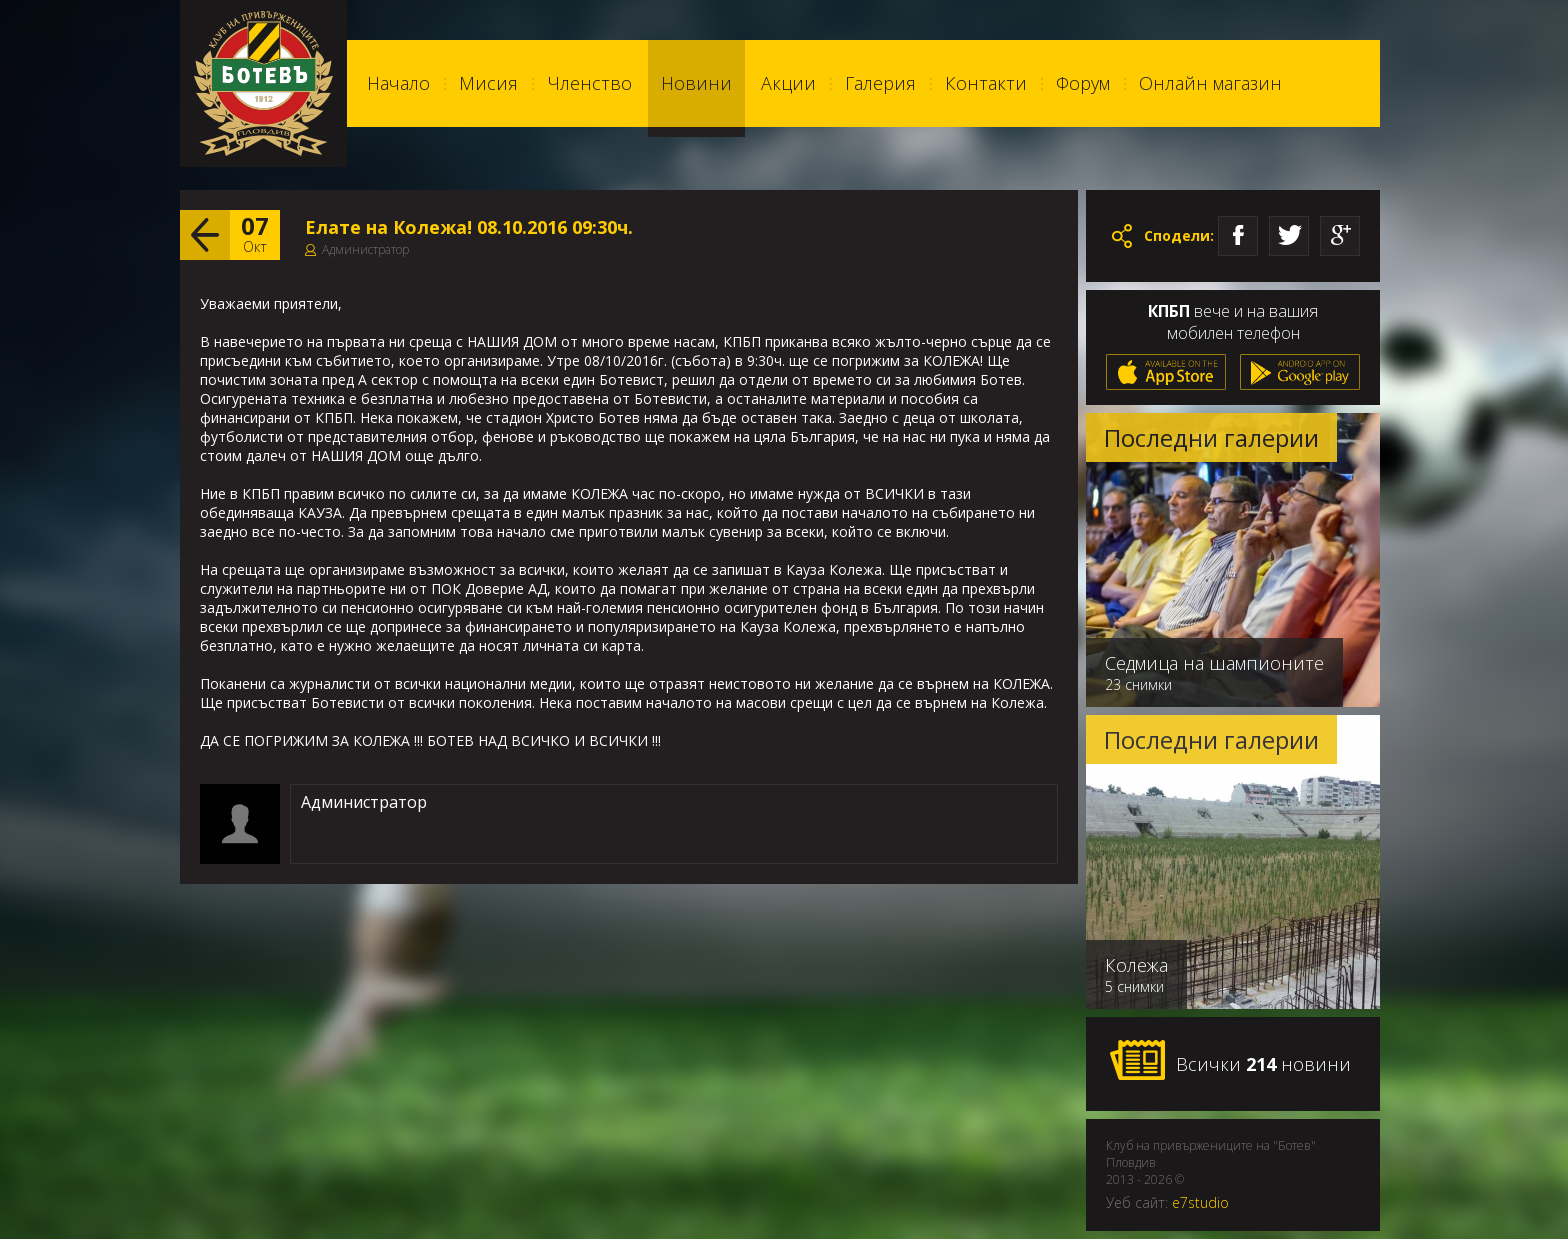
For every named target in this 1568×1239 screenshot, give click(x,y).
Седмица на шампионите (1214, 663)
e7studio (1200, 1202)
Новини (696, 83)
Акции (788, 83)
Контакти (986, 83)
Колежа (1136, 965)
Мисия (488, 83)
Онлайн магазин (1210, 83)
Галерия (880, 83)
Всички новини (1230, 1061)
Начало (398, 83)
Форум (1083, 83)
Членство (589, 83)
